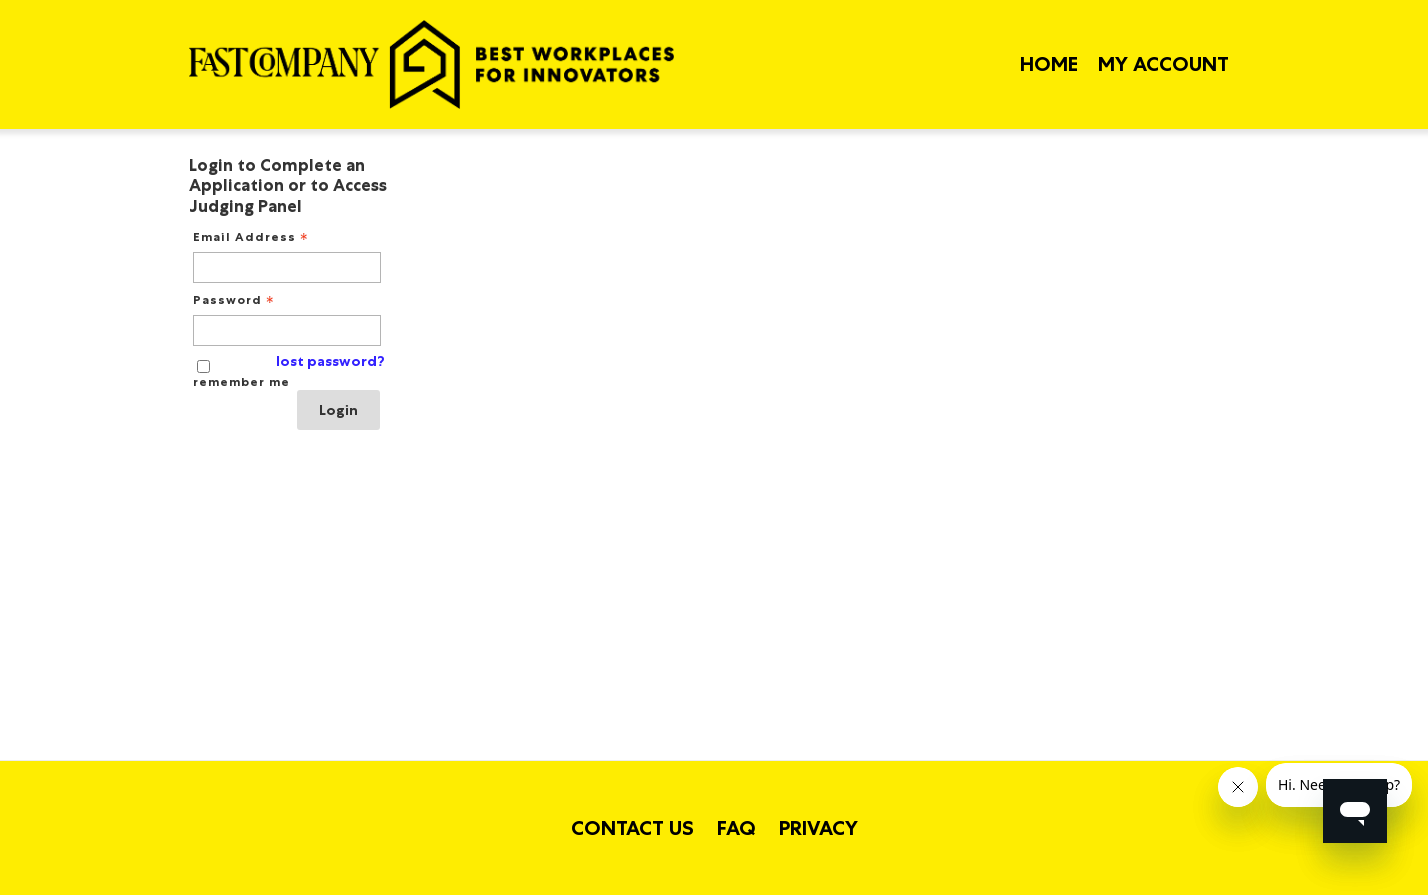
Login (338, 410)
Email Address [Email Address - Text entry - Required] (252, 237)
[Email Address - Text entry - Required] (287, 267)
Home (1049, 64)
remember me (241, 381)
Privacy (818, 828)
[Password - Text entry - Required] (287, 330)
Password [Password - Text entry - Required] (235, 300)
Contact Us (632, 828)
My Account (1163, 64)
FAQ (736, 828)
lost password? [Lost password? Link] (330, 361)
